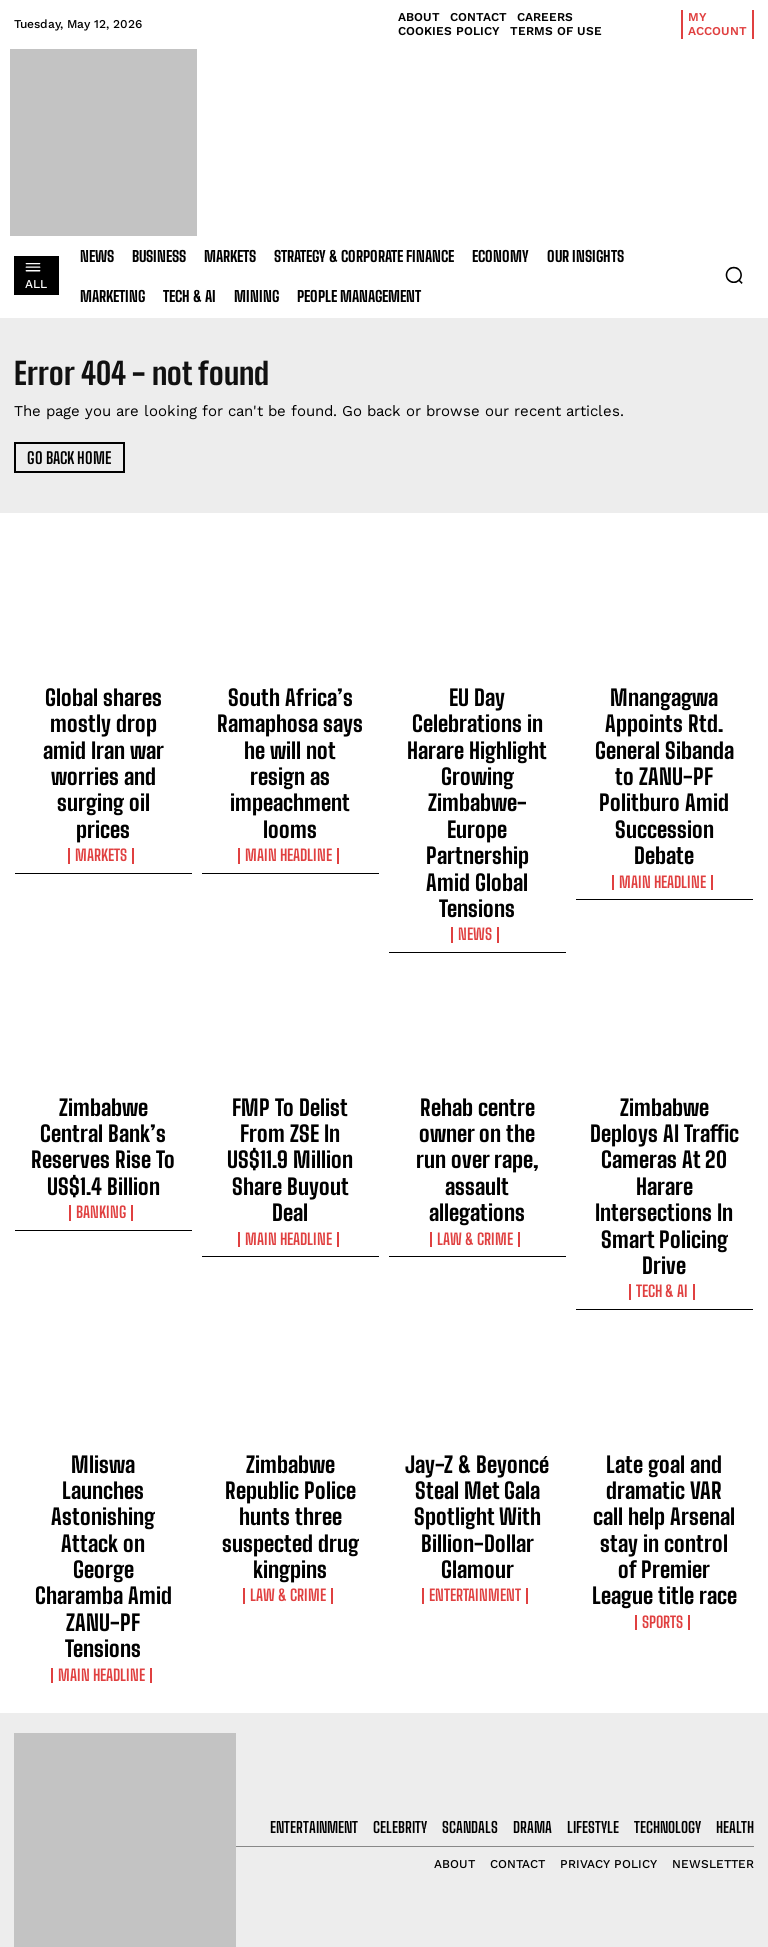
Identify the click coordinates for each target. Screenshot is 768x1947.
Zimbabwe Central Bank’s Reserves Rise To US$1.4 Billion (103, 972)
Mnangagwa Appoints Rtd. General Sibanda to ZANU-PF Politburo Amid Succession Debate (664, 720)
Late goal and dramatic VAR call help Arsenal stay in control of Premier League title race (664, 1223)
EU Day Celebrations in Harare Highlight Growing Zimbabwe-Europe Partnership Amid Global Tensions (477, 729)
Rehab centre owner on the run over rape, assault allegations (477, 972)
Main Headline (290, 768)
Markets (103, 768)
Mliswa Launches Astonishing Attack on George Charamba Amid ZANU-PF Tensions (103, 1223)
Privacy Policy (651, 1751)
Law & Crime (477, 1011)
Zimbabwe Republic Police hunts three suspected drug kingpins (290, 1214)
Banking (103, 1011)
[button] (734, 275)
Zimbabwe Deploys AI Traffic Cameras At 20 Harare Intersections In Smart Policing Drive (664, 981)
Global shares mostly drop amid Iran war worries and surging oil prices (103, 720)
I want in (672, 1698)
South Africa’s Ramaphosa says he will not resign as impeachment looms (290, 720)
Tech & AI (664, 1029)
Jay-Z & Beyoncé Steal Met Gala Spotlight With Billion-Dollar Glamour (477, 1214)
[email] (672, 1652)
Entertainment (477, 1253)
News (477, 786)
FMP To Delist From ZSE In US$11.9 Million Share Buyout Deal (290, 972)
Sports (664, 1271)
